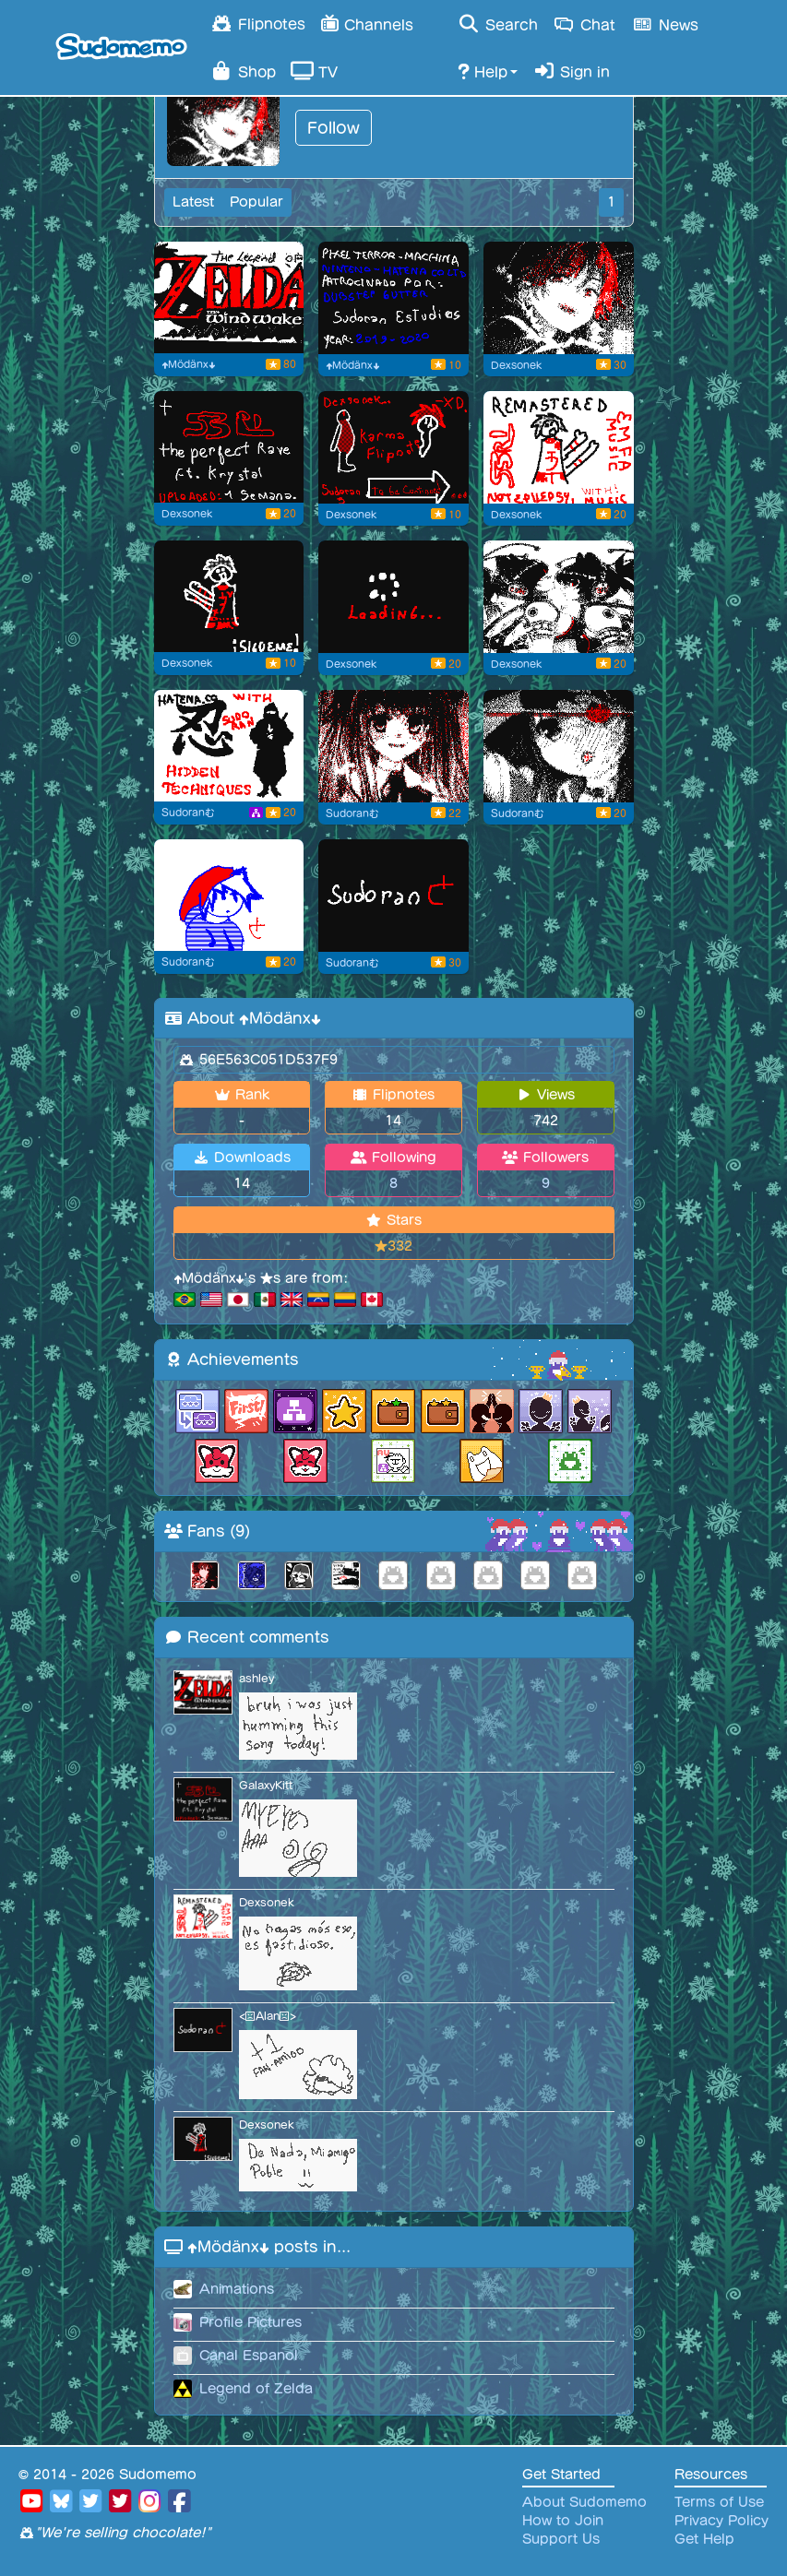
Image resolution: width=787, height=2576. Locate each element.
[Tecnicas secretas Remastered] (229, 746)
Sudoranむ (188, 812)
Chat (584, 24)
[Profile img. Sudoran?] (229, 895)
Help (482, 71)
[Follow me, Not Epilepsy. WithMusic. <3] (558, 447)
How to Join (562, 2520)
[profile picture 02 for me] (558, 298)
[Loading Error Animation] (393, 596)
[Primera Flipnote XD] (393, 895)
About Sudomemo (584, 2502)
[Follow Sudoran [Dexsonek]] (229, 596)
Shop (243, 71)
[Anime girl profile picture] (393, 746)
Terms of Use (719, 2502)
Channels (366, 22)
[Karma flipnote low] (393, 447)
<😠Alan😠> (267, 2016)
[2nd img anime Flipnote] (558, 746)
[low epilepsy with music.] (393, 298)
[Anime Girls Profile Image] (558, 596)
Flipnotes (258, 23)
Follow (333, 128)
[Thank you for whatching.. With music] (229, 447)
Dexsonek (516, 365)
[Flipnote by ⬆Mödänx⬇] (229, 298)
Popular (256, 202)
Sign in (571, 71)
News (664, 24)
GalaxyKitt (265, 1785)
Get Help (704, 2539)
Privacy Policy (721, 2520)
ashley (256, 1678)
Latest (193, 202)
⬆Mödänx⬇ (188, 364)
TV (314, 71)
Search (498, 24)
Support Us (561, 2539)
